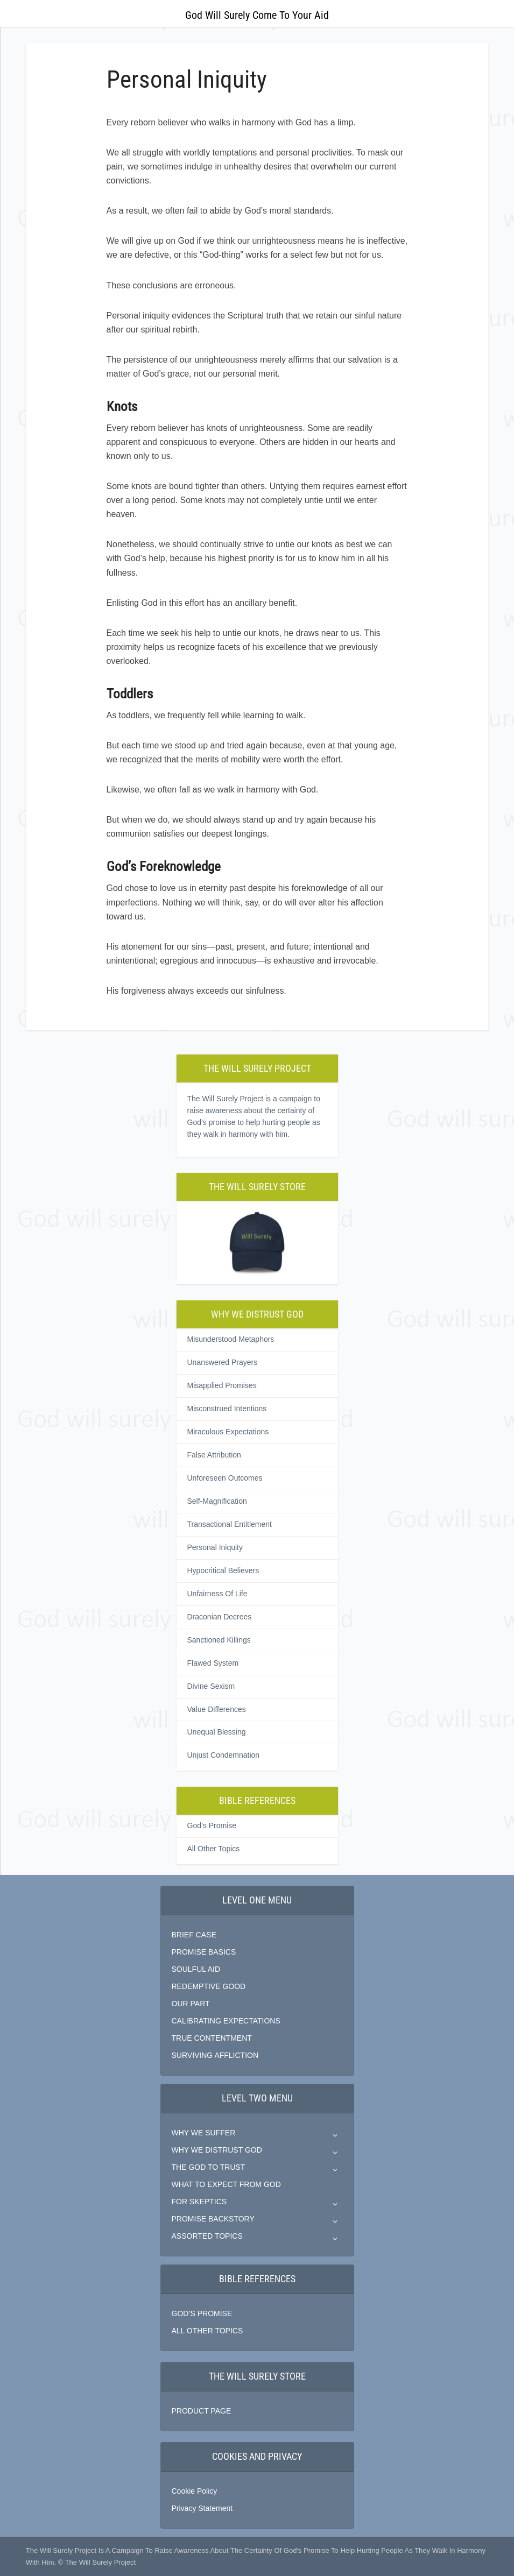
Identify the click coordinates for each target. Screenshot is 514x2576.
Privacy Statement (202, 2508)
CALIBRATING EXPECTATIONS (226, 2020)
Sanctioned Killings (219, 1640)
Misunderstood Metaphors (230, 1339)
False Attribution (214, 1454)
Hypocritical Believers (223, 1570)
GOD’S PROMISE (202, 2313)
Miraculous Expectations (228, 1431)
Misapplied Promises (222, 1385)
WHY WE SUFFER (204, 2132)
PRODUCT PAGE (201, 2411)
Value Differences (216, 1709)
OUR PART (191, 2003)
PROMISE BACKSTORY (213, 2218)
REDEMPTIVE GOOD (209, 1986)
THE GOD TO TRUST (208, 2167)
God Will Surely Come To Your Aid (257, 15)
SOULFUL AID (196, 1969)
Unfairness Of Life (217, 1593)
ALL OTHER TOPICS (207, 2330)
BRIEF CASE (194, 1934)
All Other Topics (213, 1848)
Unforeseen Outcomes (225, 1478)
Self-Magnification (217, 1501)
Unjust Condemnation (223, 1755)
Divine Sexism (211, 1686)
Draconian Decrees (219, 1616)
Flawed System (213, 1663)
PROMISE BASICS (204, 1952)
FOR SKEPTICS (199, 2201)
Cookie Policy (194, 2491)
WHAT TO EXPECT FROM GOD (226, 2184)
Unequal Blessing (216, 1732)
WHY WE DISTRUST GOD (217, 2150)
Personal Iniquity (215, 1547)
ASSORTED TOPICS (207, 2236)
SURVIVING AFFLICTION (215, 2055)
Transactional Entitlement (229, 1524)
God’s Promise (212, 1825)
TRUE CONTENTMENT (212, 2038)
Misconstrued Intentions (227, 1408)
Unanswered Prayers (222, 1362)
